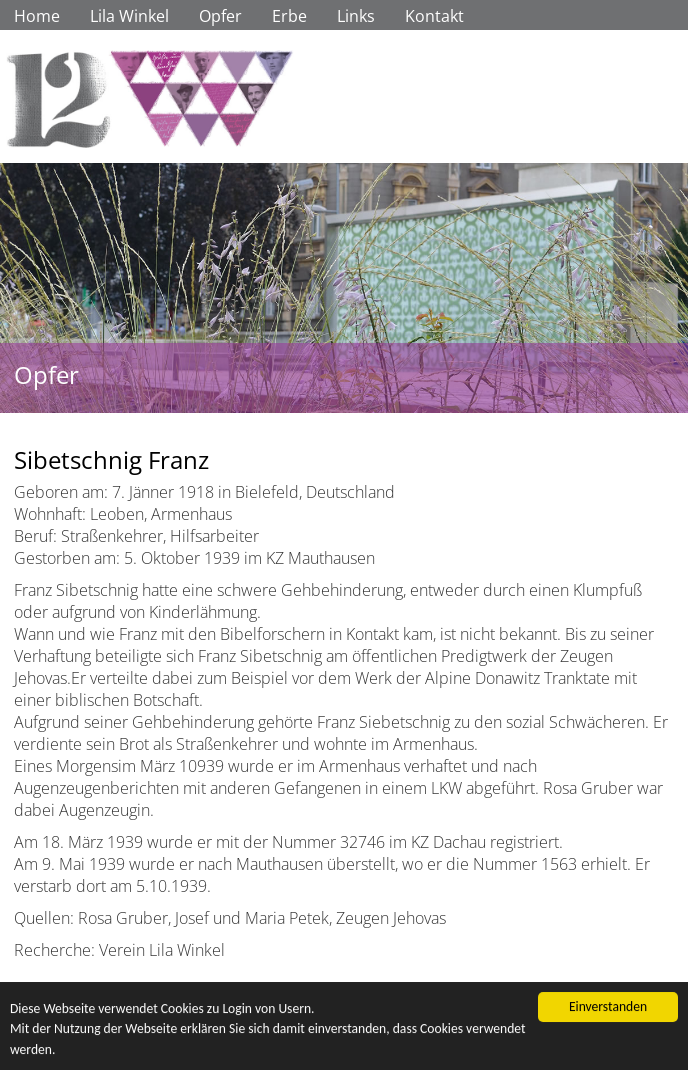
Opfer (220, 16)
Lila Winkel (129, 16)
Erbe (289, 16)
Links (356, 16)
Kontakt (434, 16)
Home (37, 16)
